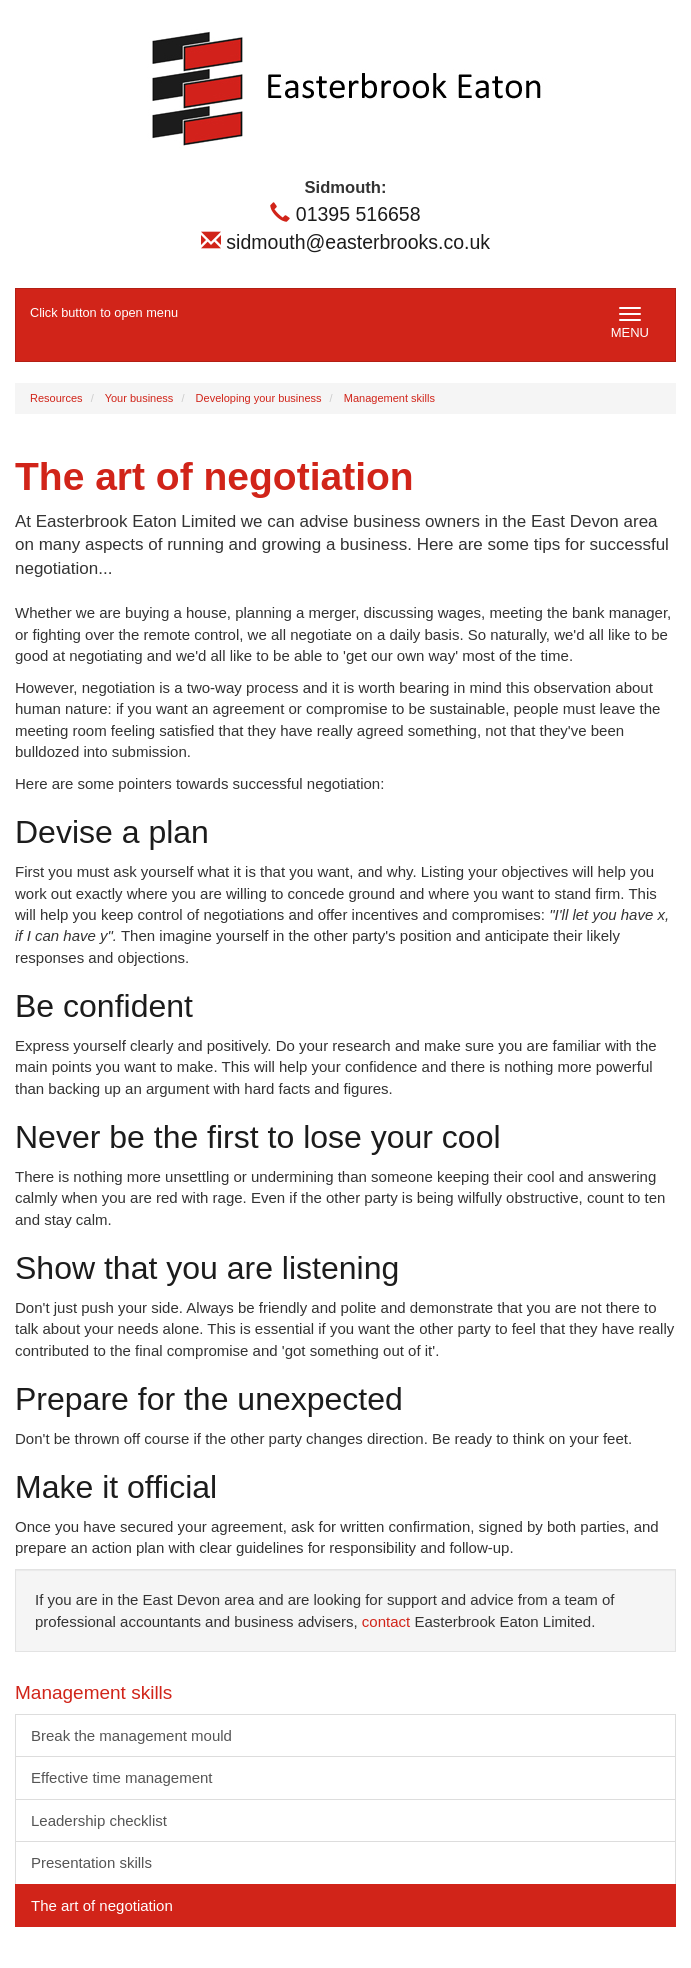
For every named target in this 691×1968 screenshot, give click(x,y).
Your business (139, 398)
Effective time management (121, 1777)
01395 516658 (345, 214)
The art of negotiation (102, 1905)
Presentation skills (91, 1862)
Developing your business (259, 398)
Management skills (389, 398)
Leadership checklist (99, 1820)
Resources (56, 398)
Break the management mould (131, 1735)
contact (386, 1621)
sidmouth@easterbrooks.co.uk (345, 242)
